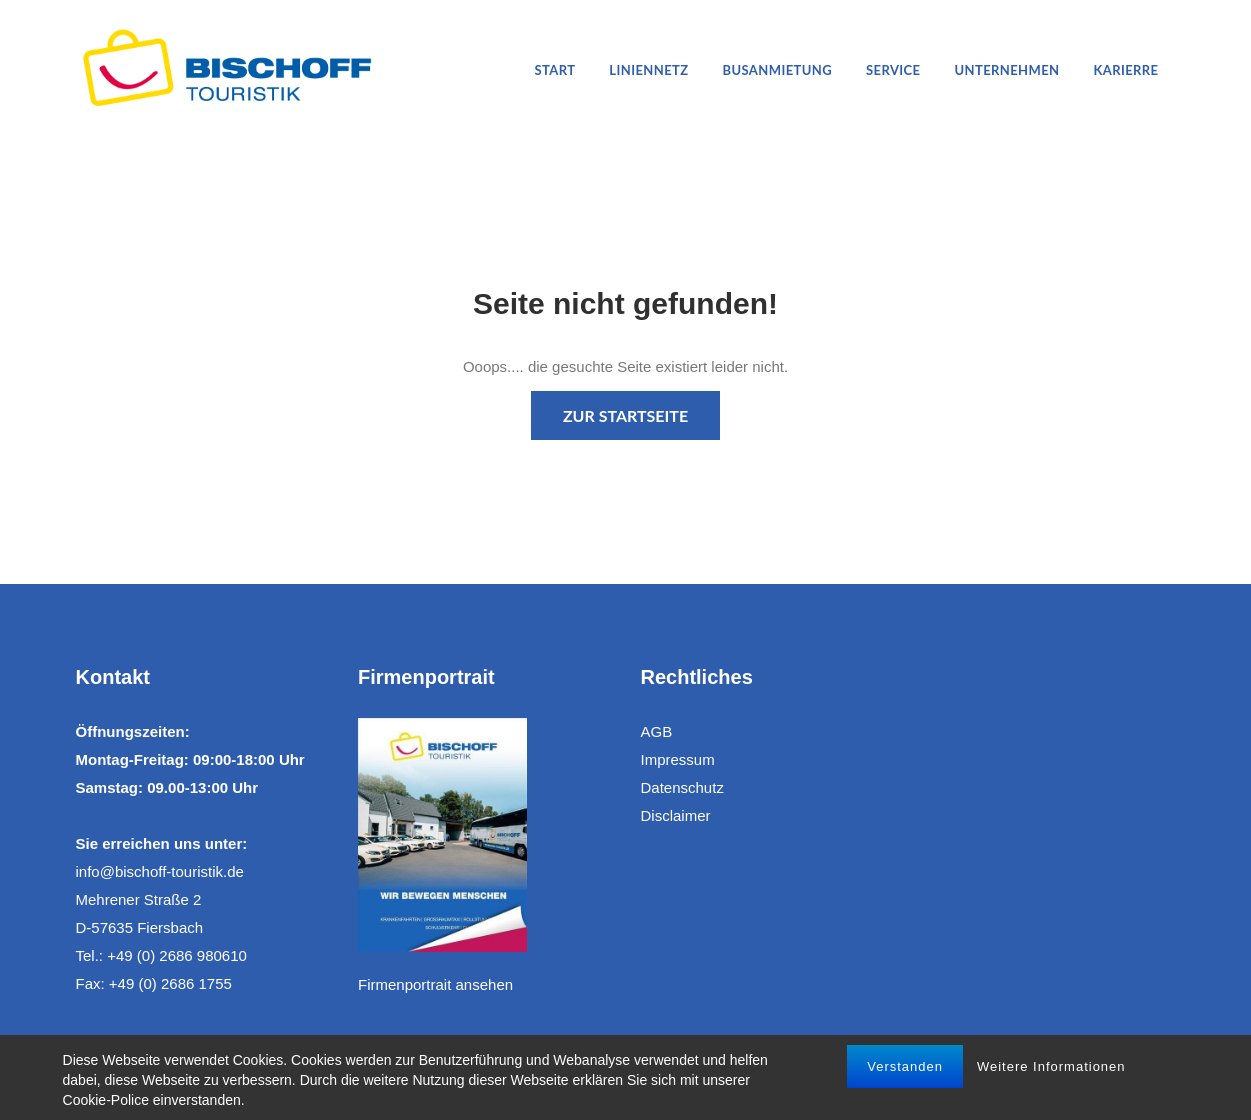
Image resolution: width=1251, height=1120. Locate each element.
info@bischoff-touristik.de (160, 871)
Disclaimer (676, 815)
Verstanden (905, 1066)
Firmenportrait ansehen (435, 984)
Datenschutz (682, 787)
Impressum (678, 759)
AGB (657, 731)
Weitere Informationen (1051, 1066)
